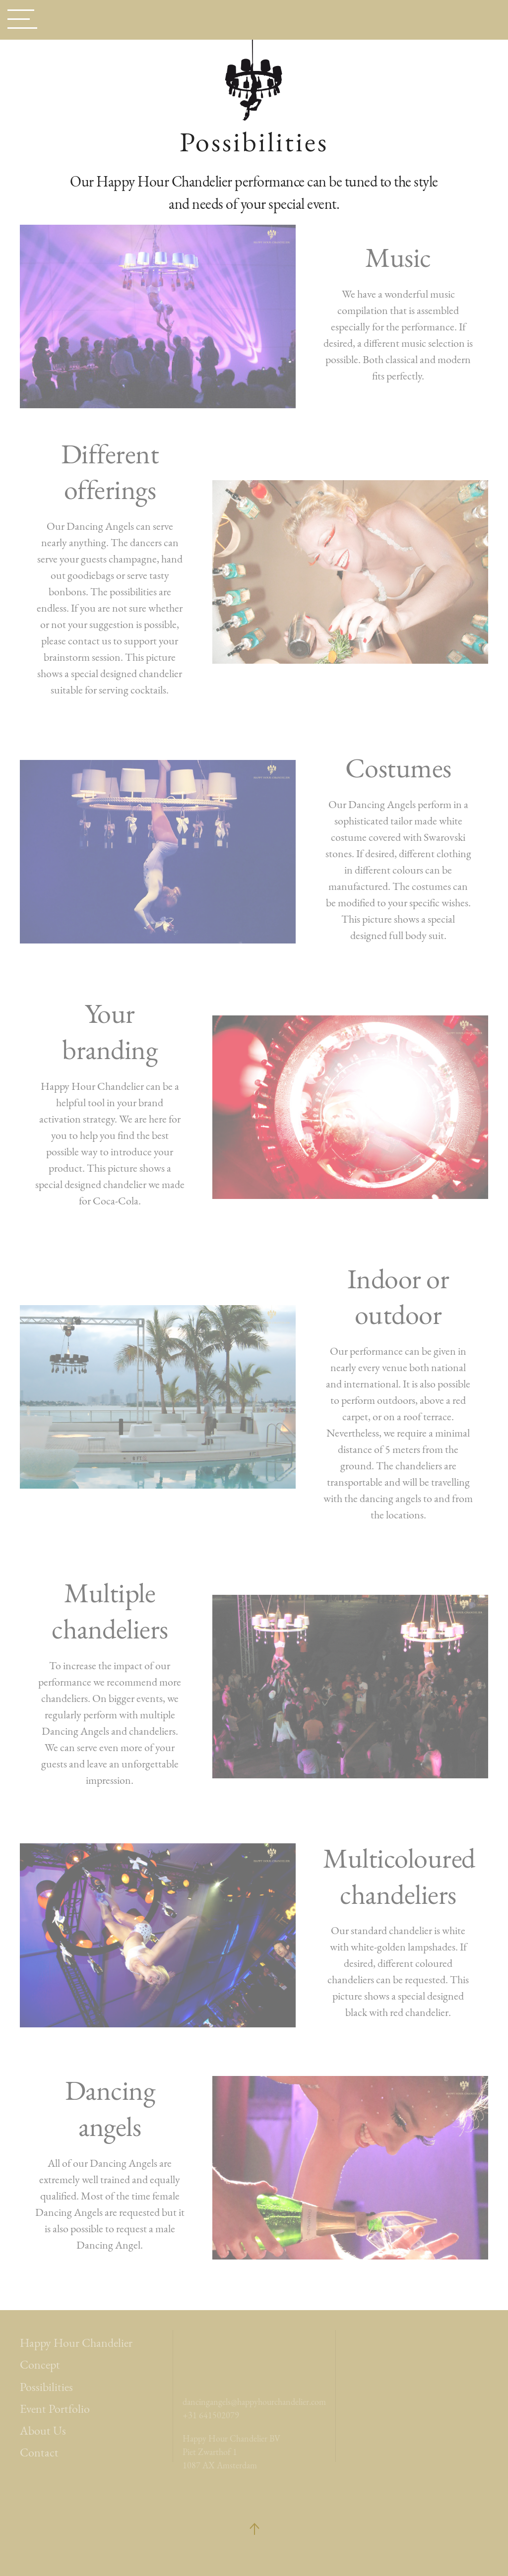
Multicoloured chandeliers (399, 1876)
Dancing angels (110, 2108)
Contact (39, 2452)
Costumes (398, 768)
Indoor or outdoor (398, 1296)
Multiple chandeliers (110, 1610)
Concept (40, 2364)
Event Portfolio (55, 2408)
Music (398, 257)
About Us (43, 2430)
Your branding (109, 1031)
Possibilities (46, 2386)
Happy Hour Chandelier (76, 2342)
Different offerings (110, 472)
